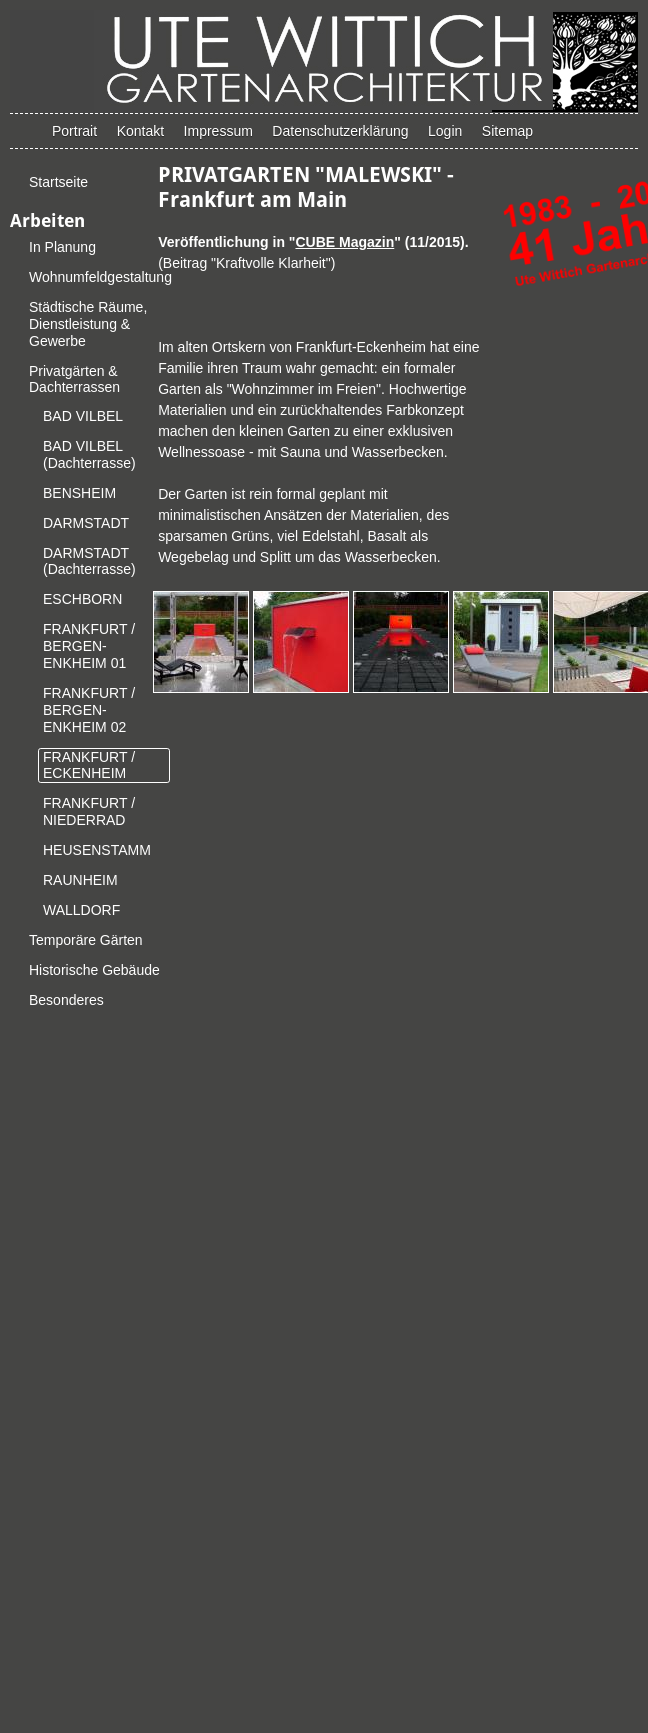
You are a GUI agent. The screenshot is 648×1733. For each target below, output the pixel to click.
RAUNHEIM (80, 880)
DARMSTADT (86, 523)
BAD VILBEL (83, 416)
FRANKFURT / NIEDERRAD (89, 811)
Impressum (218, 131)
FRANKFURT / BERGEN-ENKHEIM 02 (89, 710)
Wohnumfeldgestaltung (100, 277)
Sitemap (507, 131)
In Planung (62, 247)
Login (445, 131)
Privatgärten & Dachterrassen (74, 379)
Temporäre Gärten (86, 940)
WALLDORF (81, 910)
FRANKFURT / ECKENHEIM (89, 765)
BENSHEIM (79, 493)
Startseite (58, 182)
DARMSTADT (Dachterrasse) (89, 561)
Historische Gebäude (94, 970)
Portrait (74, 131)
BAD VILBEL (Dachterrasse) (89, 454)
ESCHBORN (82, 599)
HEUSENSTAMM (97, 850)
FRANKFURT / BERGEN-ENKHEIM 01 (89, 646)
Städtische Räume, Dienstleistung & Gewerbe (88, 324)
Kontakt (140, 131)
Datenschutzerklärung (340, 131)
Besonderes (66, 1000)
